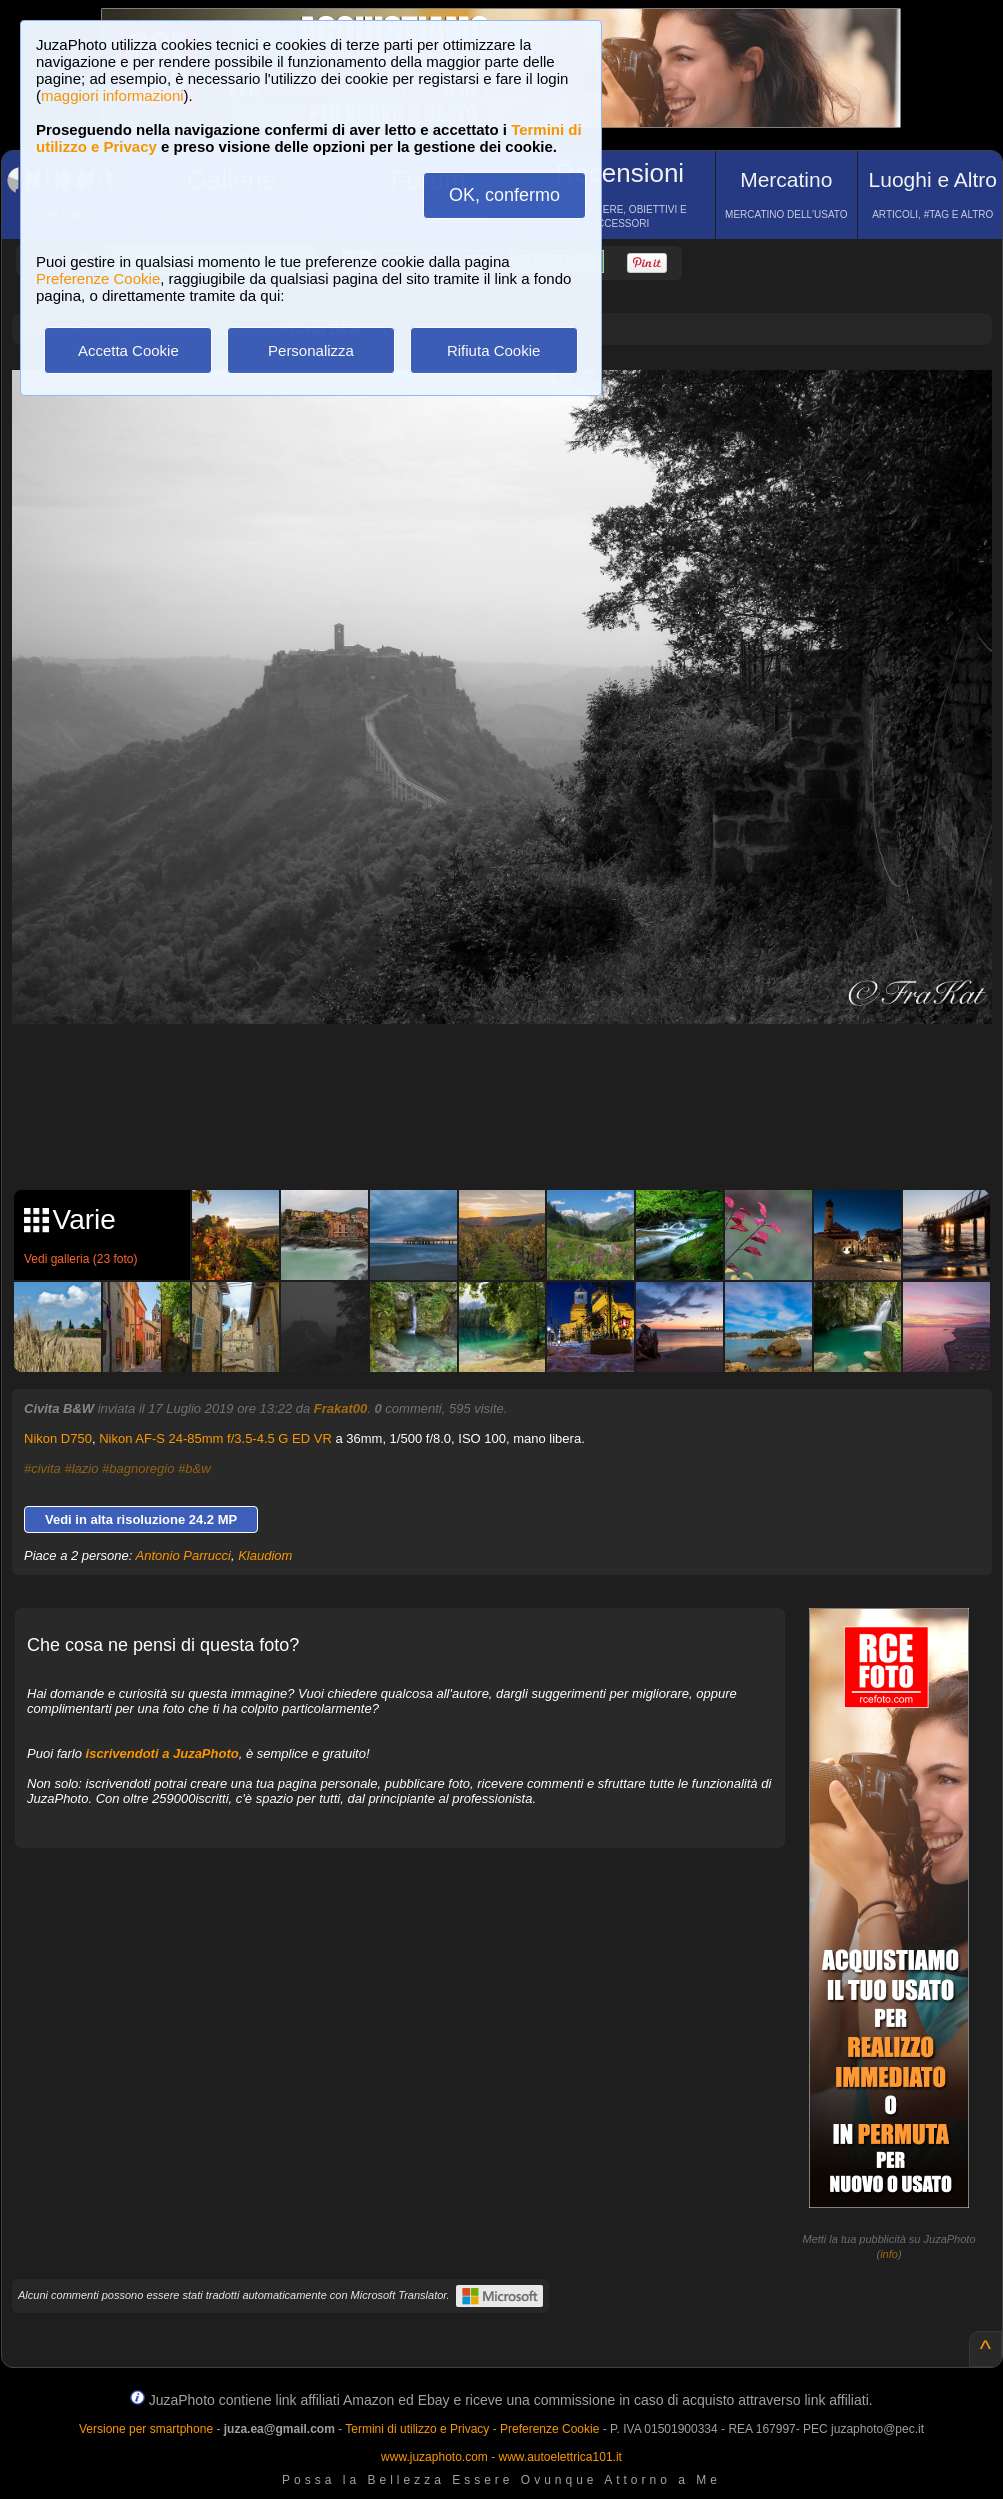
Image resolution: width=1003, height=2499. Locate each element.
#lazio (81, 1468)
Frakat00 (340, 1408)
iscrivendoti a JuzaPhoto (162, 1753)
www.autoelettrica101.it (559, 2457)
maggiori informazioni (112, 95)
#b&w (194, 1468)
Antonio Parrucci (183, 1555)
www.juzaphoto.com (434, 2457)
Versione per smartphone (146, 2429)
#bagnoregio (138, 1468)
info (889, 2254)
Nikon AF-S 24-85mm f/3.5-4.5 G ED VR (215, 1438)
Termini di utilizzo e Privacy (417, 2429)
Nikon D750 (58, 1438)
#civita (42, 1468)
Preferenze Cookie (98, 278)
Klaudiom (265, 1555)
